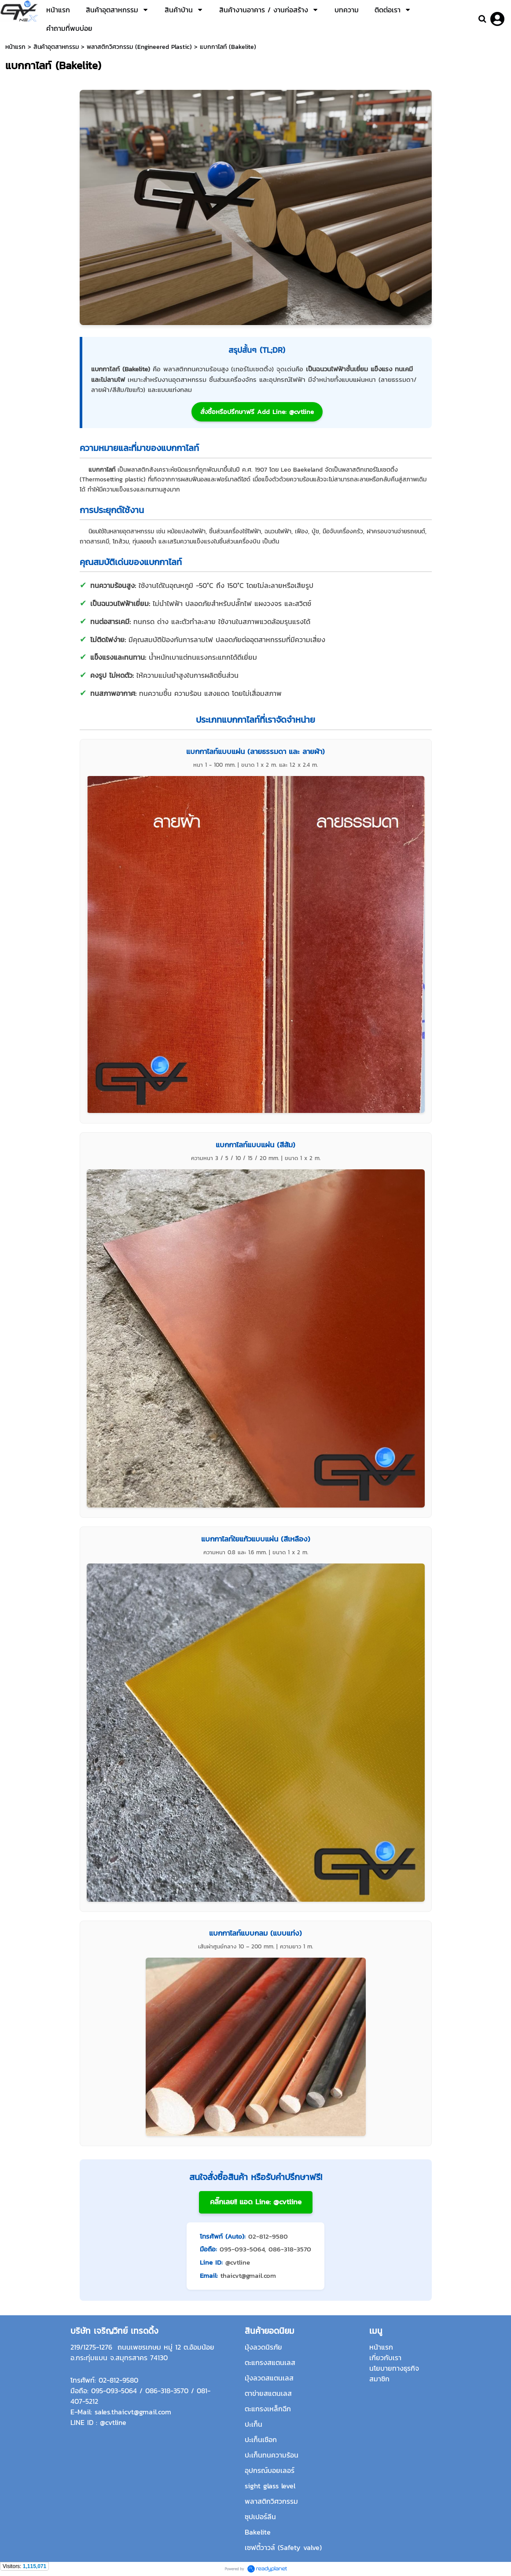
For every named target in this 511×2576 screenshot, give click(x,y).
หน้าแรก (15, 47)
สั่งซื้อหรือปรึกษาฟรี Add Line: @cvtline (257, 412)
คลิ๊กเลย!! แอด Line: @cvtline (255, 2201)
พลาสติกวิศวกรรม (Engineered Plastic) (139, 47)
